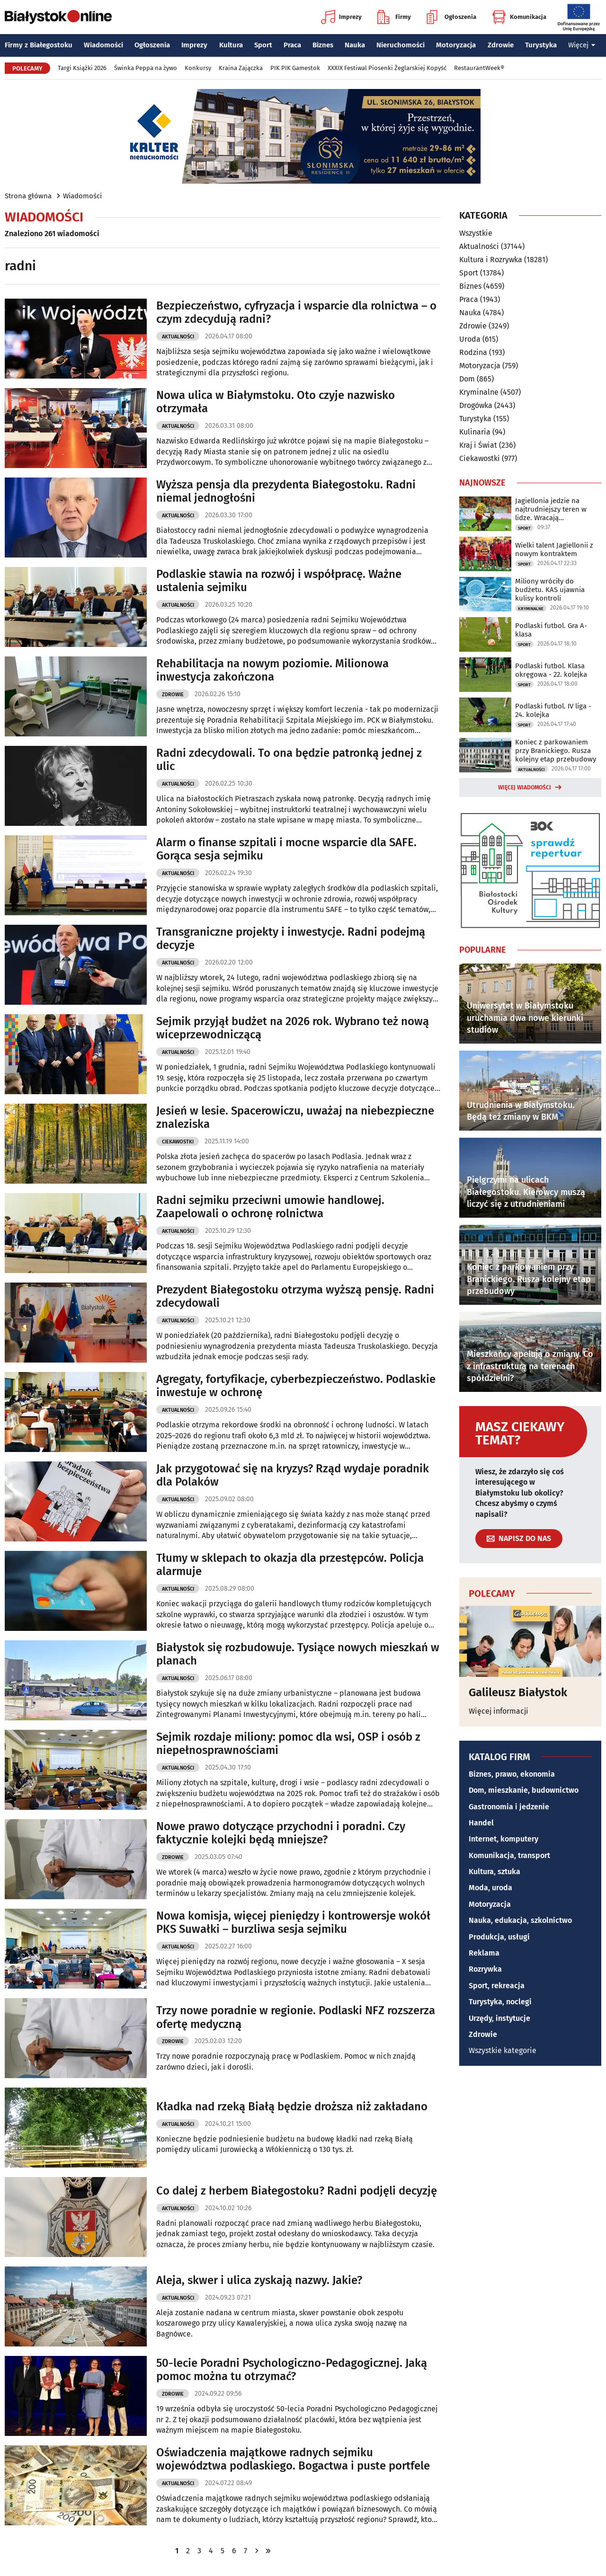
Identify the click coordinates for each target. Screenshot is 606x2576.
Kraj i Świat (478, 445)
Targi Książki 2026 (82, 68)
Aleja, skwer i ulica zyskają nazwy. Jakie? (259, 2280)
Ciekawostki (178, 1142)
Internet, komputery (503, 1838)
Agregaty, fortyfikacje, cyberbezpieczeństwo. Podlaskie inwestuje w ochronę (296, 1385)
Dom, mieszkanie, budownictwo (524, 1790)
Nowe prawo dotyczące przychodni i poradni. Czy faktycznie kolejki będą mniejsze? (280, 1833)
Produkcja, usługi (499, 1936)
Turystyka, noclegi (500, 2001)
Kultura (231, 45)
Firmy (394, 17)
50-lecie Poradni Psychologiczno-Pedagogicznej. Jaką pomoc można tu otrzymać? (291, 2369)
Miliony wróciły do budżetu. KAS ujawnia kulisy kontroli (550, 589)
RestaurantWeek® (479, 68)
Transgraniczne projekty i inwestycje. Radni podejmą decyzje (290, 938)
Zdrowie (501, 45)
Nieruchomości (400, 45)
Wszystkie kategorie (502, 2050)
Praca (292, 45)
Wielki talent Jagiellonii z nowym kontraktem (554, 549)
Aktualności (178, 337)
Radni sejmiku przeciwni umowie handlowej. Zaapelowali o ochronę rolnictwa (270, 1207)
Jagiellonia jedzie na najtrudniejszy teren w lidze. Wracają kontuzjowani (551, 509)
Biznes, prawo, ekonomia (512, 1774)
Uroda (470, 339)
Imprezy (341, 17)
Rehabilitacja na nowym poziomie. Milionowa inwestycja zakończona (272, 670)
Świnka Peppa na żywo (145, 68)
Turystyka (541, 45)
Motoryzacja (456, 45)
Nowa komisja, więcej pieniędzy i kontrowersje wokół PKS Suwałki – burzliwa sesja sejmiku (293, 1922)
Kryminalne (479, 392)
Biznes (322, 45)
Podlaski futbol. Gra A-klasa (551, 629)
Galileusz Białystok (518, 1692)
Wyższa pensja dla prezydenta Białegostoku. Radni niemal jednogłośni (286, 491)
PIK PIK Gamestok (295, 68)
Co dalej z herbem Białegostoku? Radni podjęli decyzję (296, 2190)
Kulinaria (474, 431)
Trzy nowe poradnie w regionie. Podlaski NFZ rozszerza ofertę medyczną (295, 2017)
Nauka (355, 45)
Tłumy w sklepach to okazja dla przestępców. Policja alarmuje (290, 1564)
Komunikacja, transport (509, 1855)
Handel (481, 1822)
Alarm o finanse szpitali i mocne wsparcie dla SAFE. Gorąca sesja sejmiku (286, 849)
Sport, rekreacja (497, 1985)
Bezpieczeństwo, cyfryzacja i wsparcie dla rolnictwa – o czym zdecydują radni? (296, 312)
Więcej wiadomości (524, 787)
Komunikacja (519, 17)
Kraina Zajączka (241, 68)
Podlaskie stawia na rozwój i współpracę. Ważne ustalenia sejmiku (278, 580)
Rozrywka (485, 1969)
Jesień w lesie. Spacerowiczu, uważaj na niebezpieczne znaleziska (295, 1117)
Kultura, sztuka (494, 1871)
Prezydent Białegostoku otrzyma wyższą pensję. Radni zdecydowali (295, 1296)
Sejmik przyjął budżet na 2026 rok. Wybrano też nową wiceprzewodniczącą (292, 1028)
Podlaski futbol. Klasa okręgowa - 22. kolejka (551, 670)
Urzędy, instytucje (499, 2018)
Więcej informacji (498, 1711)
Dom (467, 378)
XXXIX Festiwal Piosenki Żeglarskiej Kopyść (387, 68)
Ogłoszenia (451, 17)
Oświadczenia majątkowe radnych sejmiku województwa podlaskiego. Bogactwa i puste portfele (293, 2459)
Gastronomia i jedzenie (509, 1806)
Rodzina (473, 352)
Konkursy (198, 68)
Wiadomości (103, 45)
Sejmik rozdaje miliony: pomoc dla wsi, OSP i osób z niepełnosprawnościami (288, 1743)
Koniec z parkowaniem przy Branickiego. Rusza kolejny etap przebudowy (555, 750)
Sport (263, 45)
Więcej (582, 45)
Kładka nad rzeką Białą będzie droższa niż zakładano (292, 2106)
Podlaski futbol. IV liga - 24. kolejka (553, 710)
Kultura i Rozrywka (490, 259)
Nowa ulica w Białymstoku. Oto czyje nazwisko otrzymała (275, 402)
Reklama (484, 1952)
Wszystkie (475, 233)
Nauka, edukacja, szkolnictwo (520, 1920)
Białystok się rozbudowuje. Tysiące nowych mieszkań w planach (297, 1654)
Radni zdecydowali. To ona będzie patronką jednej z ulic (289, 759)
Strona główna (28, 196)
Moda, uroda (490, 1887)
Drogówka (475, 405)
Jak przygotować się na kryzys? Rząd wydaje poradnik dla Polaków (292, 1475)
